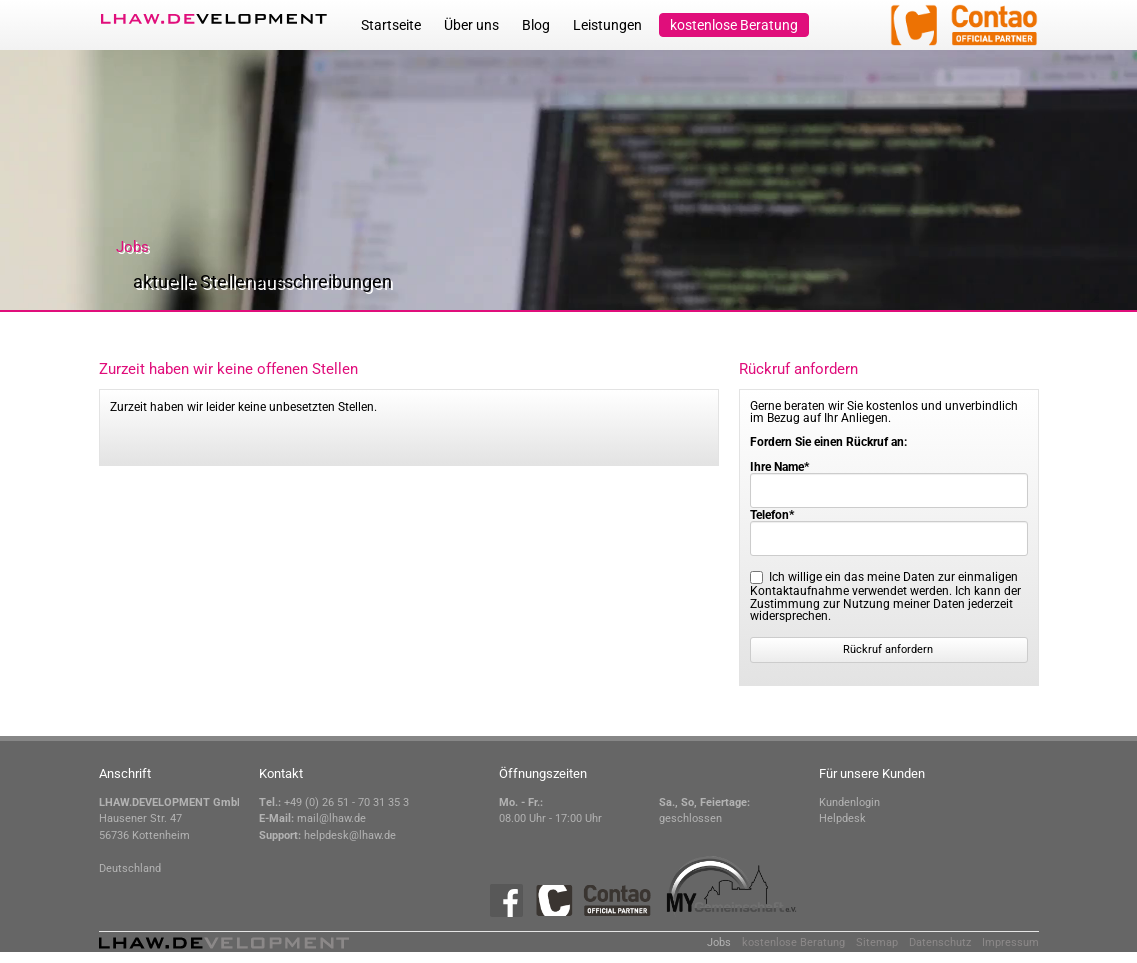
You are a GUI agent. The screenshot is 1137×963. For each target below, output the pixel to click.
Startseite (391, 25)
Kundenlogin (849, 802)
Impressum (1010, 942)
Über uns (471, 25)
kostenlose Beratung (734, 25)
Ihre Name (779, 467)
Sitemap (877, 942)
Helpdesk (842, 818)
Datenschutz (940, 942)
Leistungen (607, 25)
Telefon (772, 515)
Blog (536, 25)
